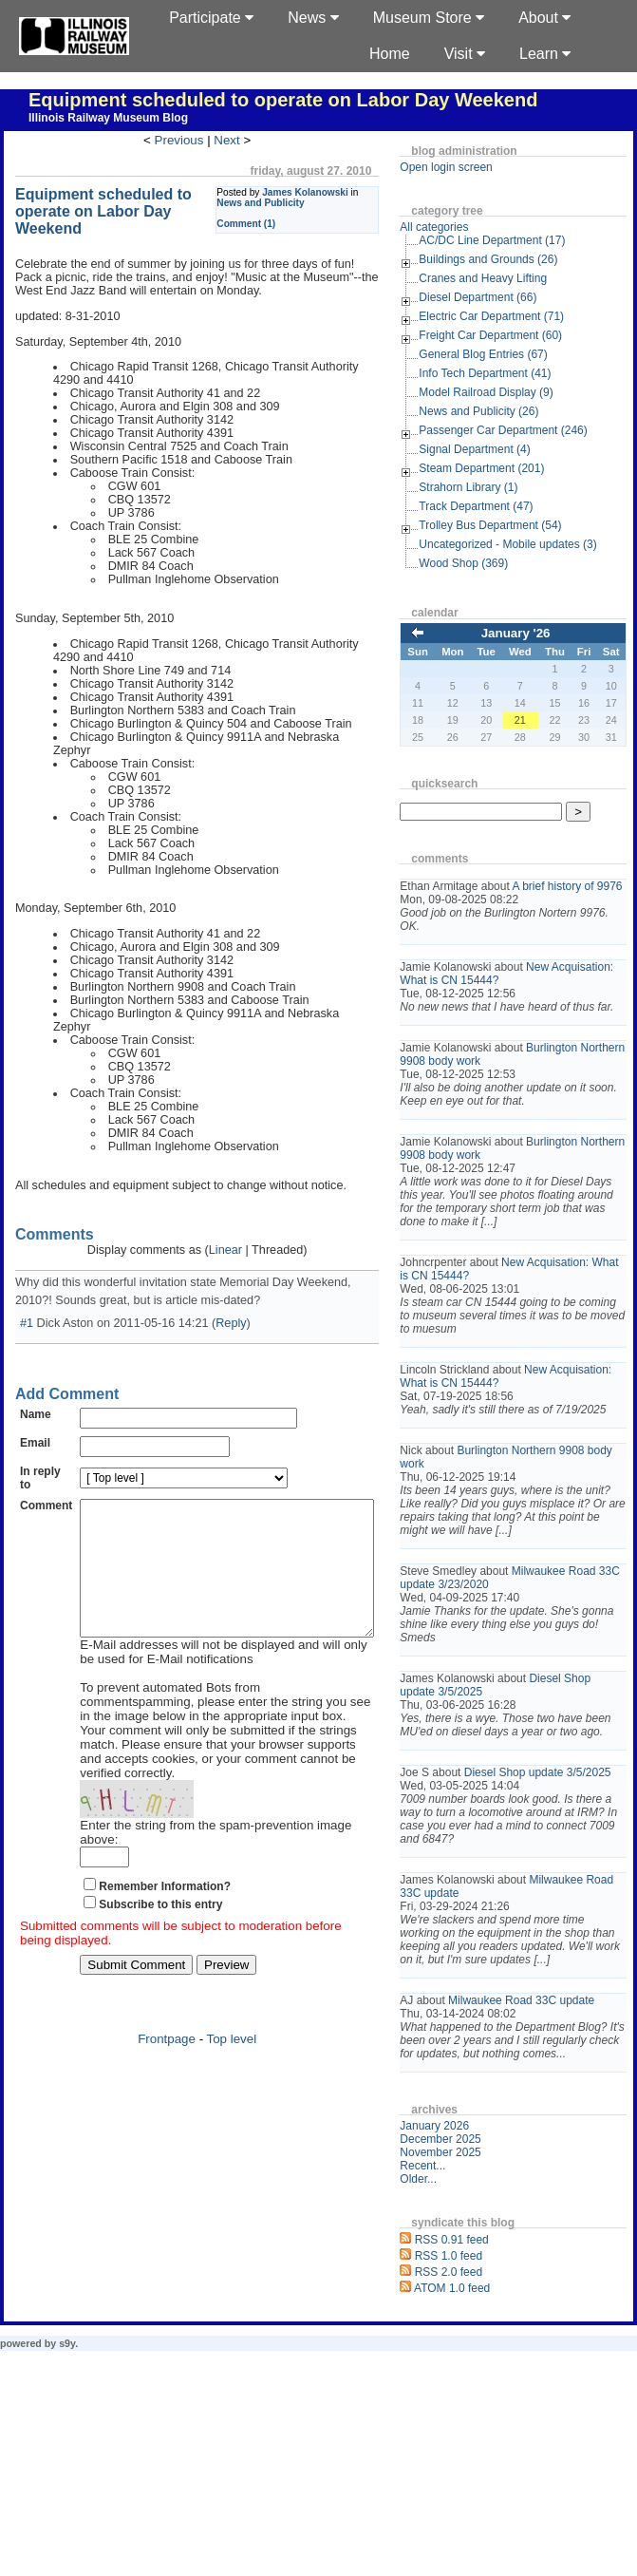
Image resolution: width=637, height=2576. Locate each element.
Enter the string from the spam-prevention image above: (236, 1813)
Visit (464, 54)
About (544, 17)
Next (241, 140)
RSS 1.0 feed (478, 2362)
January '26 (530, 633)
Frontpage (182, 2012)
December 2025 (469, 2245)
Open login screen (475, 167)
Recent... (452, 2272)
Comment (46, 1479)
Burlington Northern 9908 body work (518, 1081)
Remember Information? (165, 1859)
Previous (193, 140)
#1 (26, 1296)
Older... (447, 2285)
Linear (239, 1223)
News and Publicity (289, 203)
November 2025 (469, 2258)
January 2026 (463, 2232)
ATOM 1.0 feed (481, 2394)
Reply (230, 1296)
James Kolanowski (334, 192)
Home (389, 54)
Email (35, 1416)
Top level (246, 2012)
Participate (211, 17)
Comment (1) (275, 223)
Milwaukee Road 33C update (551, 2093)
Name (35, 1387)
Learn (545, 54)
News (313, 17)
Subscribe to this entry (160, 1878)
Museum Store (428, 17)
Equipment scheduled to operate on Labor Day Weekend (282, 99)
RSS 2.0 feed (478, 2378)
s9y (67, 2449)
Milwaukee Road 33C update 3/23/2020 (527, 1631)
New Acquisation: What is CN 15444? (511, 987)
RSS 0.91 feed (481, 2346)
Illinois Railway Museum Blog (108, 117)
